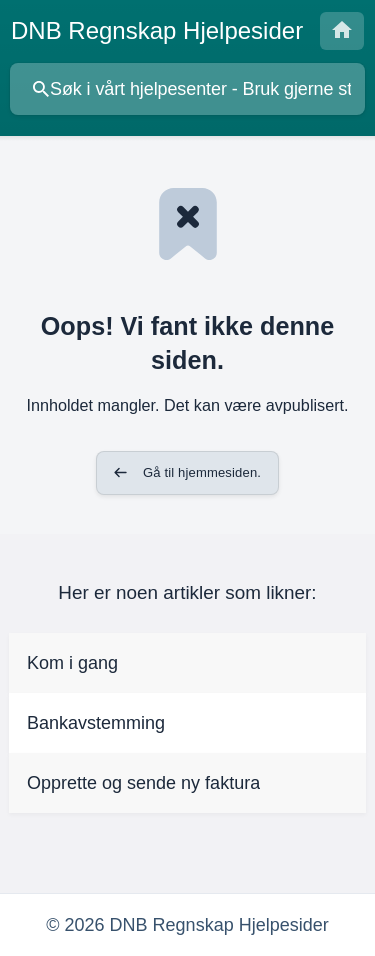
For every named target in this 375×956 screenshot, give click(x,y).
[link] (187, 663)
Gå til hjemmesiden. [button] (202, 472)
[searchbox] (187, 89)
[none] (157, 31)
